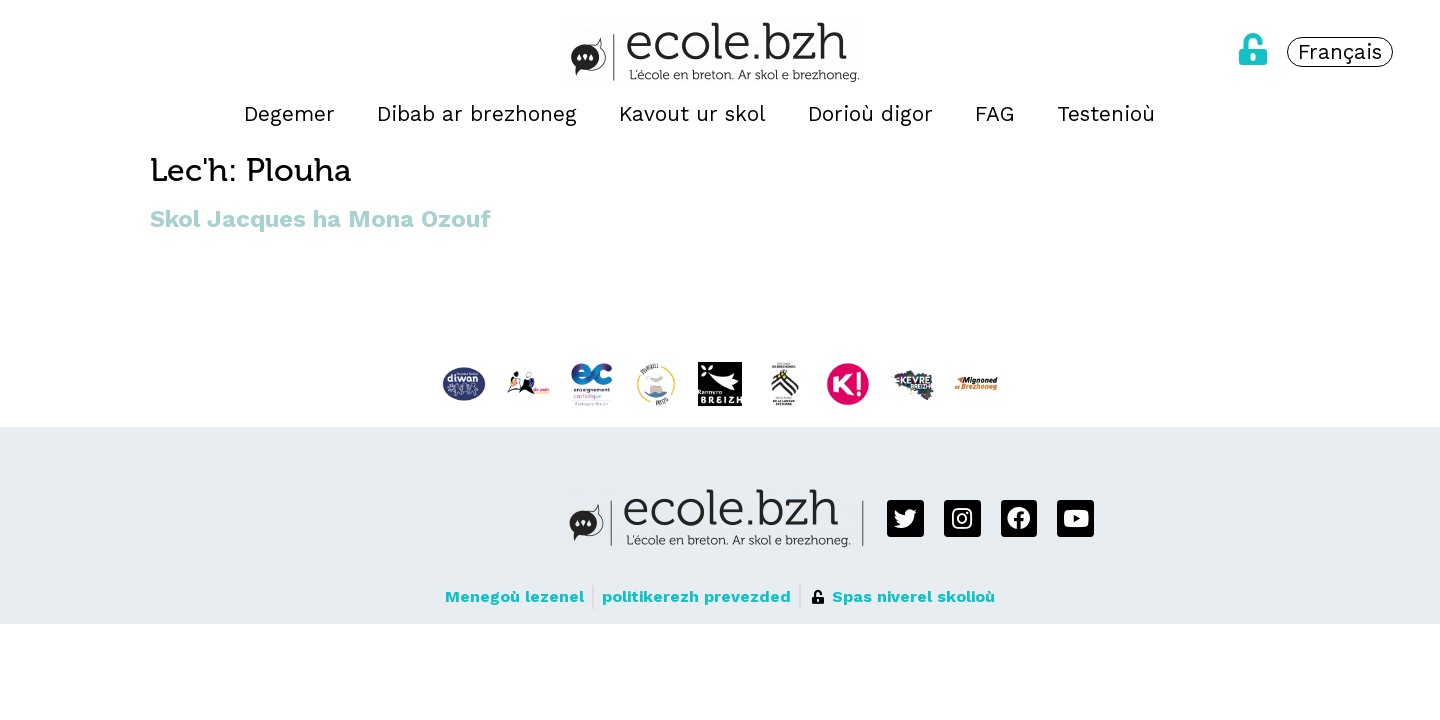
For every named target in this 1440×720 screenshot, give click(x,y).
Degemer (289, 114)
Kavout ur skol (692, 114)
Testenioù (1106, 114)
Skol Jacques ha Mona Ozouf (320, 219)
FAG (995, 114)
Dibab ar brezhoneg (477, 114)
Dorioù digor (870, 114)
